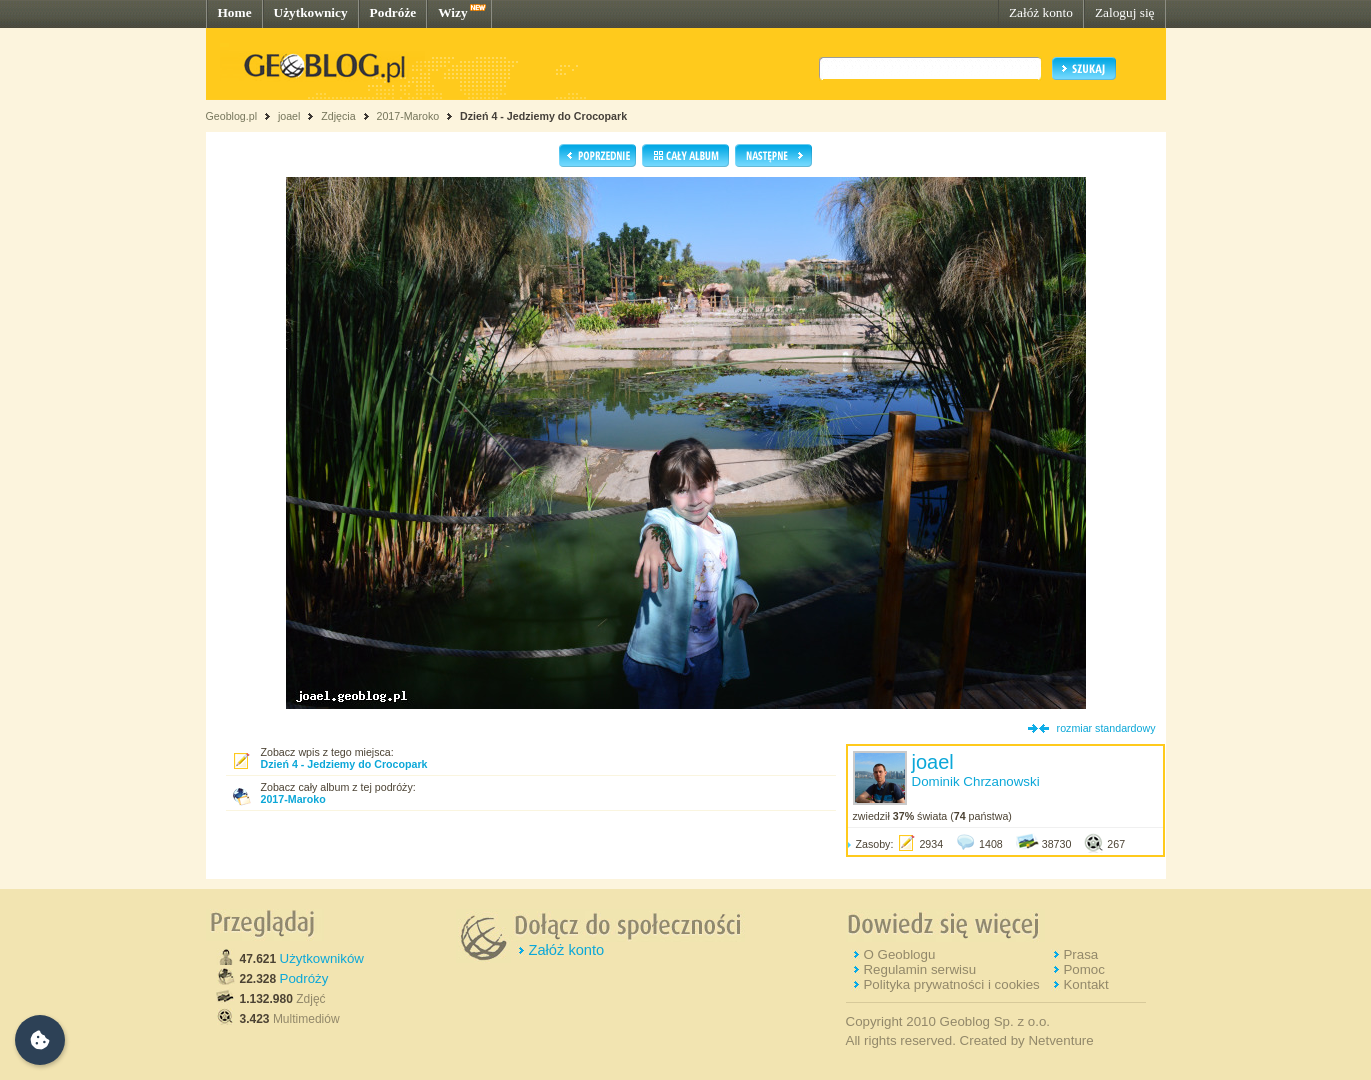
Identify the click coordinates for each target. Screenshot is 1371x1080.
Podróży (304, 978)
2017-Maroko (407, 116)
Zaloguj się (1125, 12)
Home (235, 12)
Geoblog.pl (232, 116)
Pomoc (1083, 969)
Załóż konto (1041, 12)
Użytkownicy (311, 12)
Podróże (393, 12)
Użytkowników (322, 958)
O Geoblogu (899, 954)
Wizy (452, 12)
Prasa (1080, 954)
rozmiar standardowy (1106, 728)
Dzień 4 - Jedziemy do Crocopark (543, 116)
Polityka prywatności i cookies (951, 984)
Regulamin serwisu (919, 969)
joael (289, 116)
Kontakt (1085, 984)
